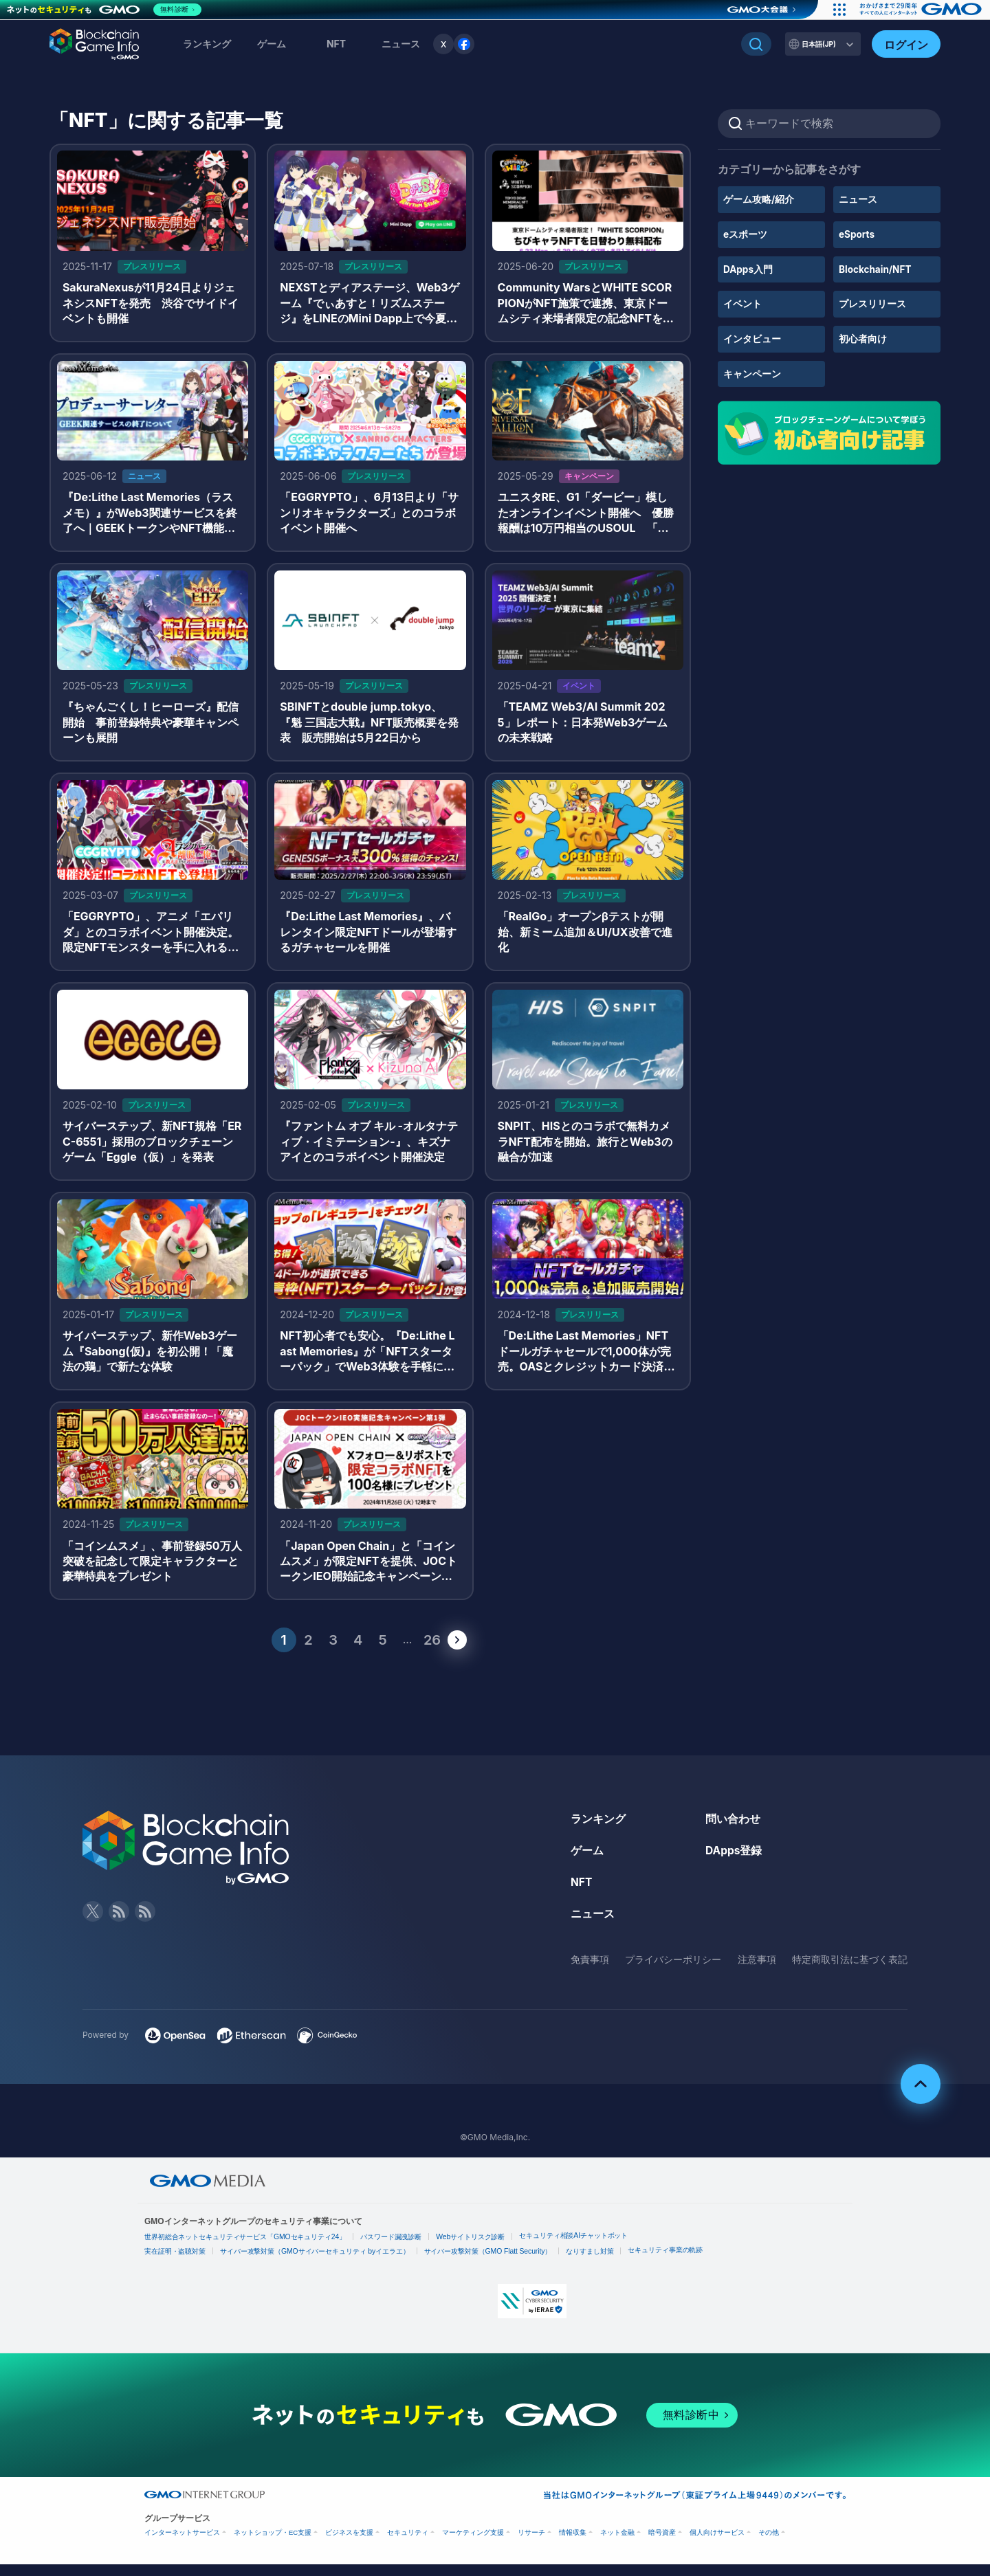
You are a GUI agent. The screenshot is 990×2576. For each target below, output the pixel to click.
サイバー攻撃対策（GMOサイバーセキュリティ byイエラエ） (316, 2263)
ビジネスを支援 (349, 2544)
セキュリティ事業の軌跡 (667, 2262)
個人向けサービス (717, 2544)
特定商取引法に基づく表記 (850, 1971)
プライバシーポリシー (673, 1971)
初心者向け (863, 338)
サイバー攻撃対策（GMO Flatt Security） (489, 2263)
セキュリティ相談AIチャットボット (575, 2248)
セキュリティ (407, 2544)
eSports (857, 234)
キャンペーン (752, 372)
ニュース (858, 199)
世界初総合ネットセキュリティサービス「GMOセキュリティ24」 (245, 2249)
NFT (336, 43)
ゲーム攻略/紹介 (758, 199)
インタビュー (752, 338)
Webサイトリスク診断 (472, 2249)
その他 (768, 2544)
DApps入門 (748, 268)
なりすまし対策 (591, 2263)
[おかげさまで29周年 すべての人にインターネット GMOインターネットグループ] (919, 9)
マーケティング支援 (473, 2544)
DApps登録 (734, 1862)
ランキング (207, 43)
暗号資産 (662, 2544)
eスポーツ (745, 234)
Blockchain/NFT (876, 268)
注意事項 (757, 1971)
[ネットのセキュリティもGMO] (105, 9)
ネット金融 (617, 2544)
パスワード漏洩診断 (393, 2249)
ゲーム (271, 43)
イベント (742, 303)
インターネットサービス (182, 2544)
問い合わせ (732, 1832)
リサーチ (531, 2544)
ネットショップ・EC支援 (272, 2544)
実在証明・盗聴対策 (175, 2263)
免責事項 (590, 1971)
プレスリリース (872, 303)
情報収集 (572, 2544)
